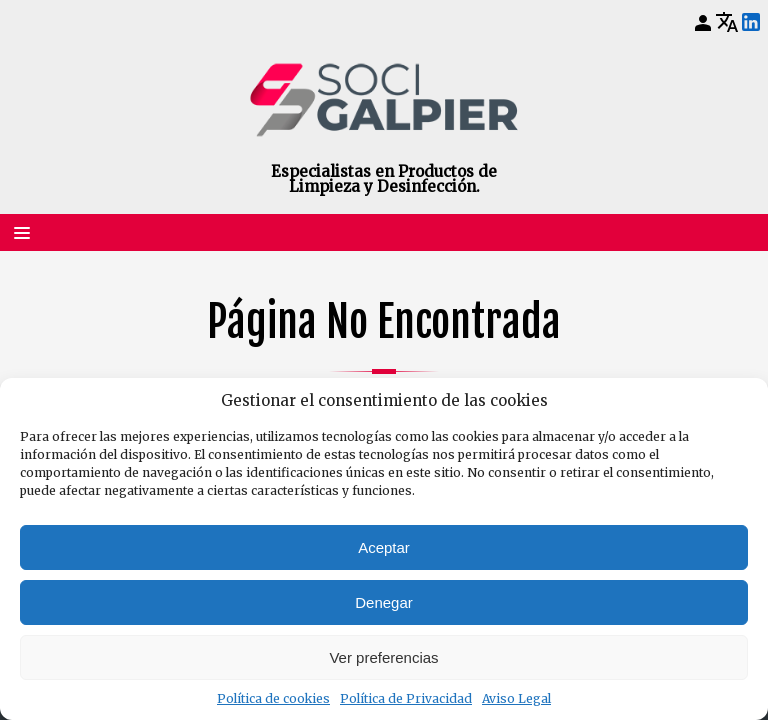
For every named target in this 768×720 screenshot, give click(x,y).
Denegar (384, 602)
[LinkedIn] (751, 23)
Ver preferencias (383, 657)
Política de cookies (273, 698)
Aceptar (384, 547)
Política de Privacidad (406, 698)
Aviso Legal (516, 698)
